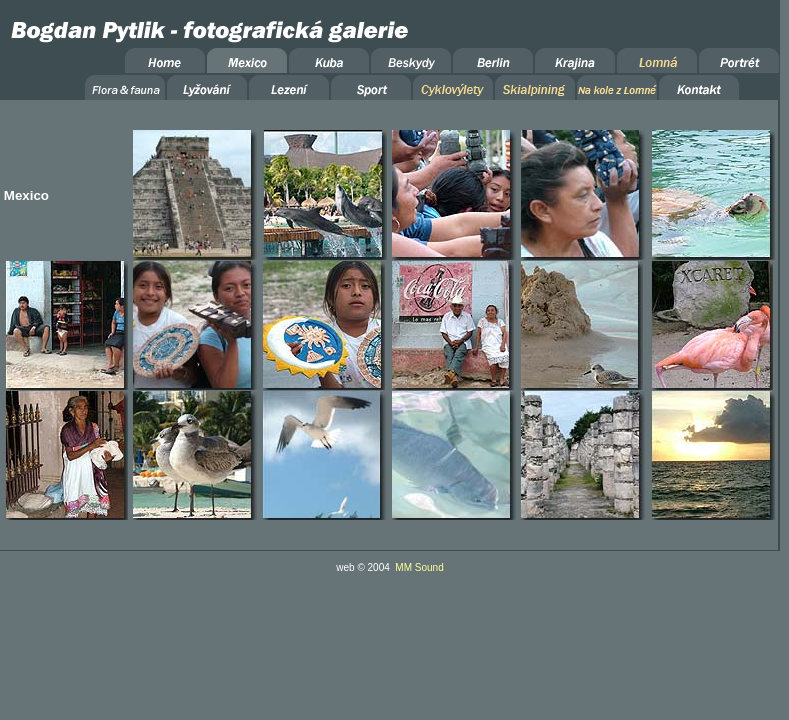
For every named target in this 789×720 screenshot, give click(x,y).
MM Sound (419, 567)
